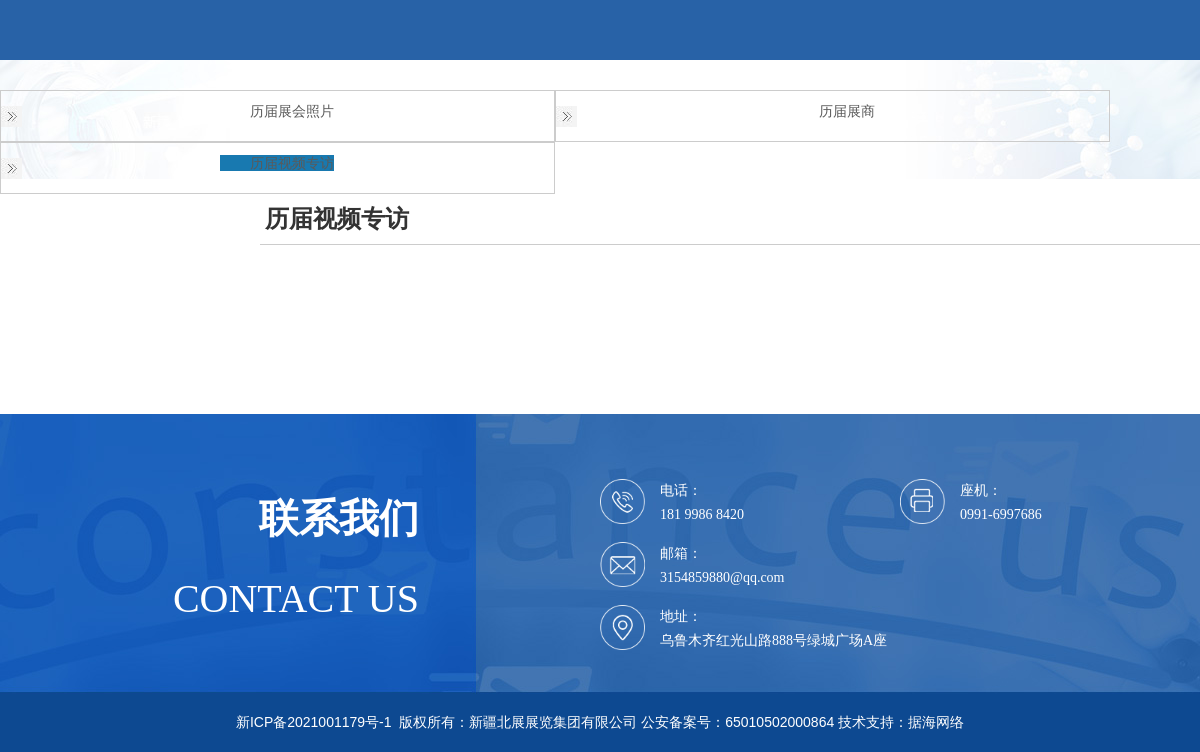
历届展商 (847, 111)
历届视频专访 (292, 163)
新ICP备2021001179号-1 (314, 722)
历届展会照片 (292, 111)
